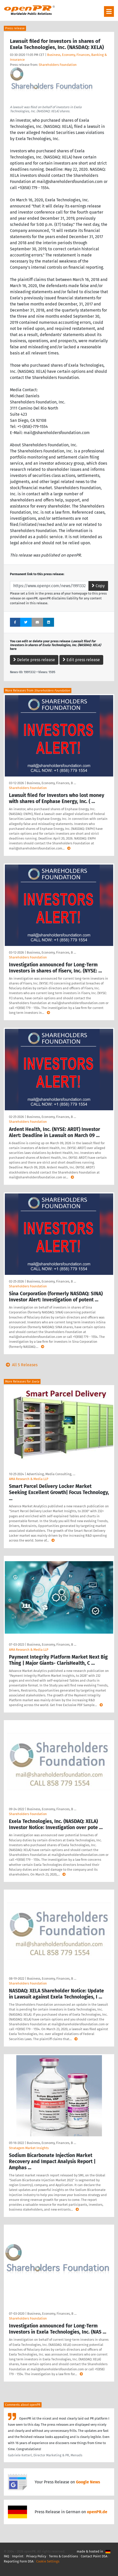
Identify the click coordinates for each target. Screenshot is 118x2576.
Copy (98, 585)
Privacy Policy (36, 2556)
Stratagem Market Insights (29, 2148)
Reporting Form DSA (18, 2561)
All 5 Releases (20, 1364)
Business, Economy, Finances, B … (51, 783)
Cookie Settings (47, 2561)
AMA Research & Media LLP (28, 1479)
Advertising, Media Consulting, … (51, 1474)
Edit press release (81, 659)
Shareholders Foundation (58, 65)
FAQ (6, 2556)
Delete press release (34, 659)
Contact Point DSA (94, 2556)
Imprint (17, 2556)
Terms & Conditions (63, 2556)
